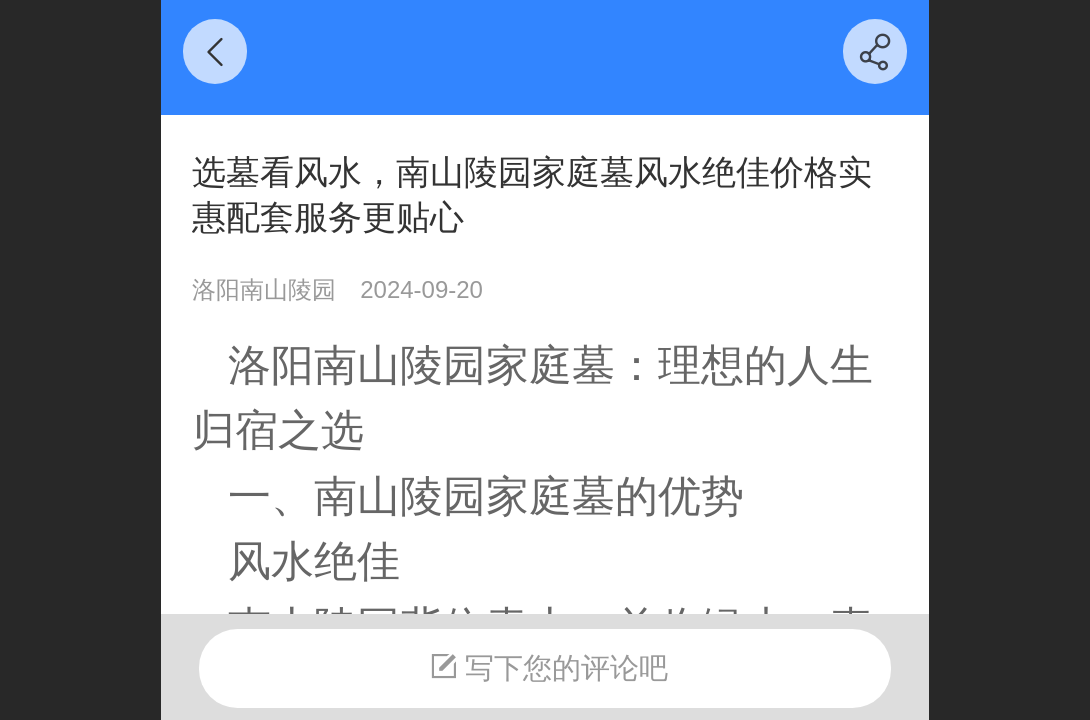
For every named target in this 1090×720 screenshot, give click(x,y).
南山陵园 (400, 365)
